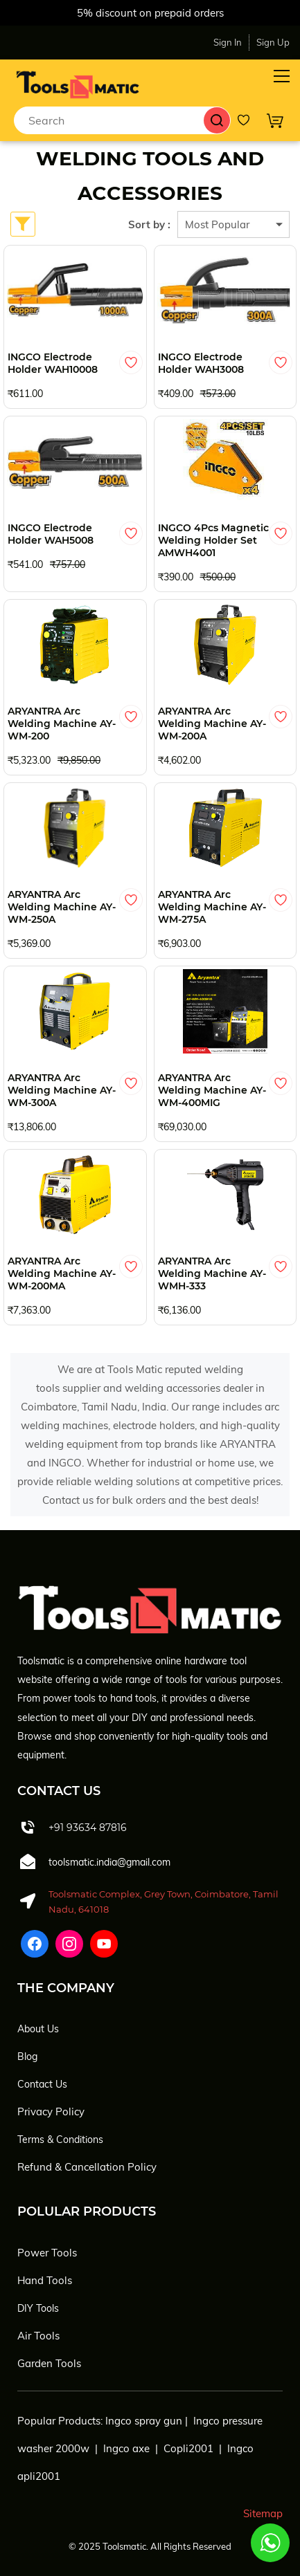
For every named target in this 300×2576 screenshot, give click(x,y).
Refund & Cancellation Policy (87, 2166)
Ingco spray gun (143, 2420)
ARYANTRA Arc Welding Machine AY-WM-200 (62, 723)
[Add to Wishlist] (131, 362)
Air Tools (38, 2335)
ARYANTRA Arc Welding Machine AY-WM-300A (62, 1090)
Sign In (227, 42)
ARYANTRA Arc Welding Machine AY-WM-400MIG (212, 1090)
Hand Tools (44, 2280)
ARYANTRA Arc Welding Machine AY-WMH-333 (212, 1273)
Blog (27, 2056)
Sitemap (263, 2513)
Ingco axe (126, 2448)
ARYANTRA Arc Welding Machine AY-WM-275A (212, 907)
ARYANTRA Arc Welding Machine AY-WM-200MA (62, 1273)
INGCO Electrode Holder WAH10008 (53, 363)
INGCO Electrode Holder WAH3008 (201, 363)
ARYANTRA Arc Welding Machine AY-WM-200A (212, 723)
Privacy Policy (51, 2111)
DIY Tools (38, 2308)
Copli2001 (188, 2448)
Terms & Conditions (60, 2139)
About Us (38, 2029)
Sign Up (273, 42)
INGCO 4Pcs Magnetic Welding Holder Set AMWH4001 (213, 540)
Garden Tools (49, 2363)
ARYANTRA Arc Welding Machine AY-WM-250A (62, 907)
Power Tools (47, 2252)
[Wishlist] (249, 120)
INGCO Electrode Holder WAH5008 (51, 534)
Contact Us (42, 2084)
